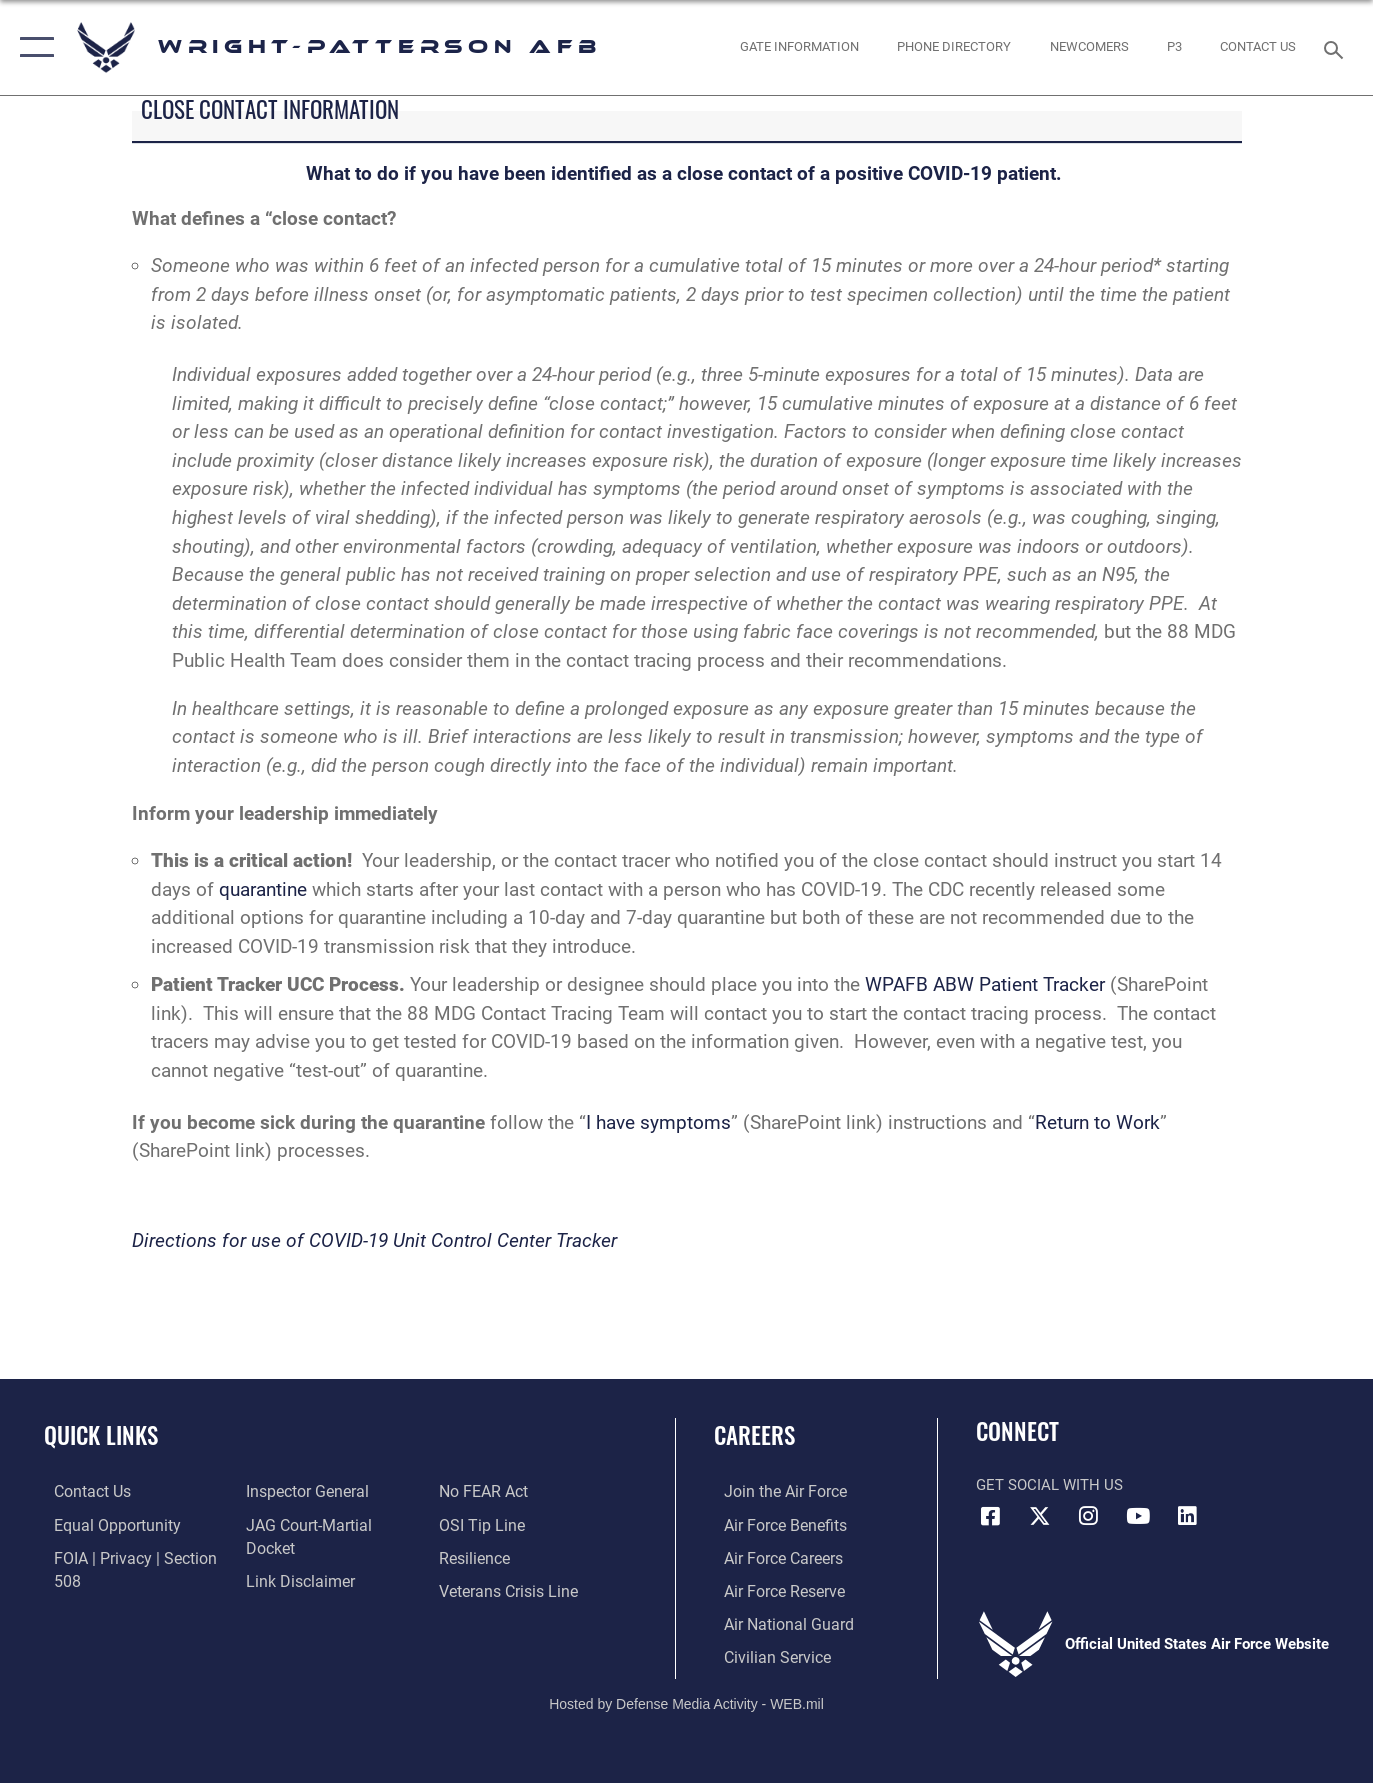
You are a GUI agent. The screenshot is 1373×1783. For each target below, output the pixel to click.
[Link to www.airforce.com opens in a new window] (773, 1491)
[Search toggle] (1337, 48)
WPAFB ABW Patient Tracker (982, 984)
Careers (754, 1435)
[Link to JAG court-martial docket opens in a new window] (329, 1524)
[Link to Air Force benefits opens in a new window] (773, 1524)
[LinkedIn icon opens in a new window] (1187, 1516)
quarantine (263, 889)
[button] (32, 47)
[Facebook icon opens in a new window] (991, 1516)
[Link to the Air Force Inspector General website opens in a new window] (302, 1491)
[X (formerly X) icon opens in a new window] (1040, 1516)
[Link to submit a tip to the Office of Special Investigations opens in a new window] (482, 1491)
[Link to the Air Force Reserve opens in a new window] (773, 1589)
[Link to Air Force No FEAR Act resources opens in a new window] (286, 1589)
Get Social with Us (1049, 1485)
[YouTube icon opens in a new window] (1138, 1516)
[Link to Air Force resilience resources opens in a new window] (476, 1524)
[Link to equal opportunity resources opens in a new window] (103, 1524)
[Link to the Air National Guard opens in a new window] (775, 1621)
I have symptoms (658, 1122)
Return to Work (1097, 1122)
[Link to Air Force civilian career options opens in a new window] (765, 1654)
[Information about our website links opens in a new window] (295, 1556)
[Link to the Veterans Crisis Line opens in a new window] (509, 1556)
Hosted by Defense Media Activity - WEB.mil (686, 1700)
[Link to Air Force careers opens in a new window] (772, 1556)
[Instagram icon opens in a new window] (1089, 1516)
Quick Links (101, 1435)
